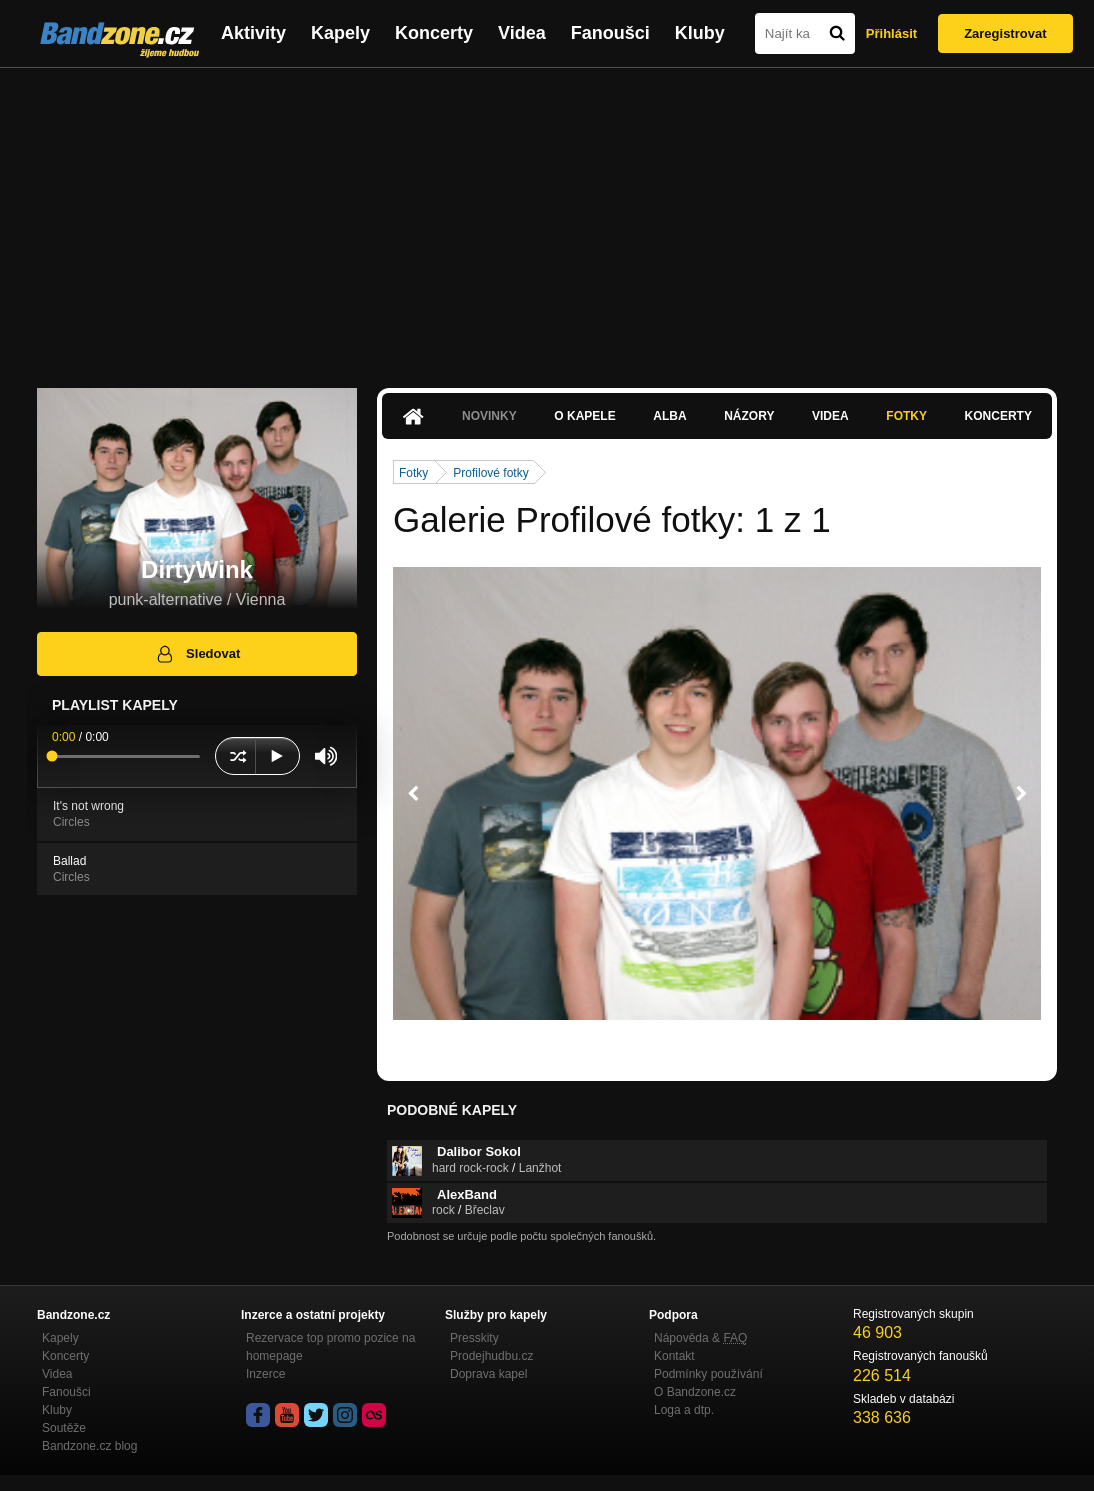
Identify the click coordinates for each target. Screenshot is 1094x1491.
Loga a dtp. (684, 1410)
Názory (749, 416)
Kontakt (674, 1356)
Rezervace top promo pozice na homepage (330, 1347)
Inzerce (265, 1374)
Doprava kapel (488, 1374)
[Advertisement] (547, 218)
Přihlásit (891, 33)
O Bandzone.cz (695, 1392)
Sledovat (197, 654)
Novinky (489, 416)
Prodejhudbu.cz (491, 1356)
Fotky (906, 416)
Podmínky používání (708, 1374)
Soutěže (64, 1428)
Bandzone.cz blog (89, 1446)
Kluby (700, 33)
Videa (522, 33)
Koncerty (434, 33)
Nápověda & (700, 1338)
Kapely (340, 33)
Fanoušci (610, 33)
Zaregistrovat (1005, 33)
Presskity (474, 1338)
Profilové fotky (490, 473)
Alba (669, 416)
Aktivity (253, 33)
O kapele (584, 416)
